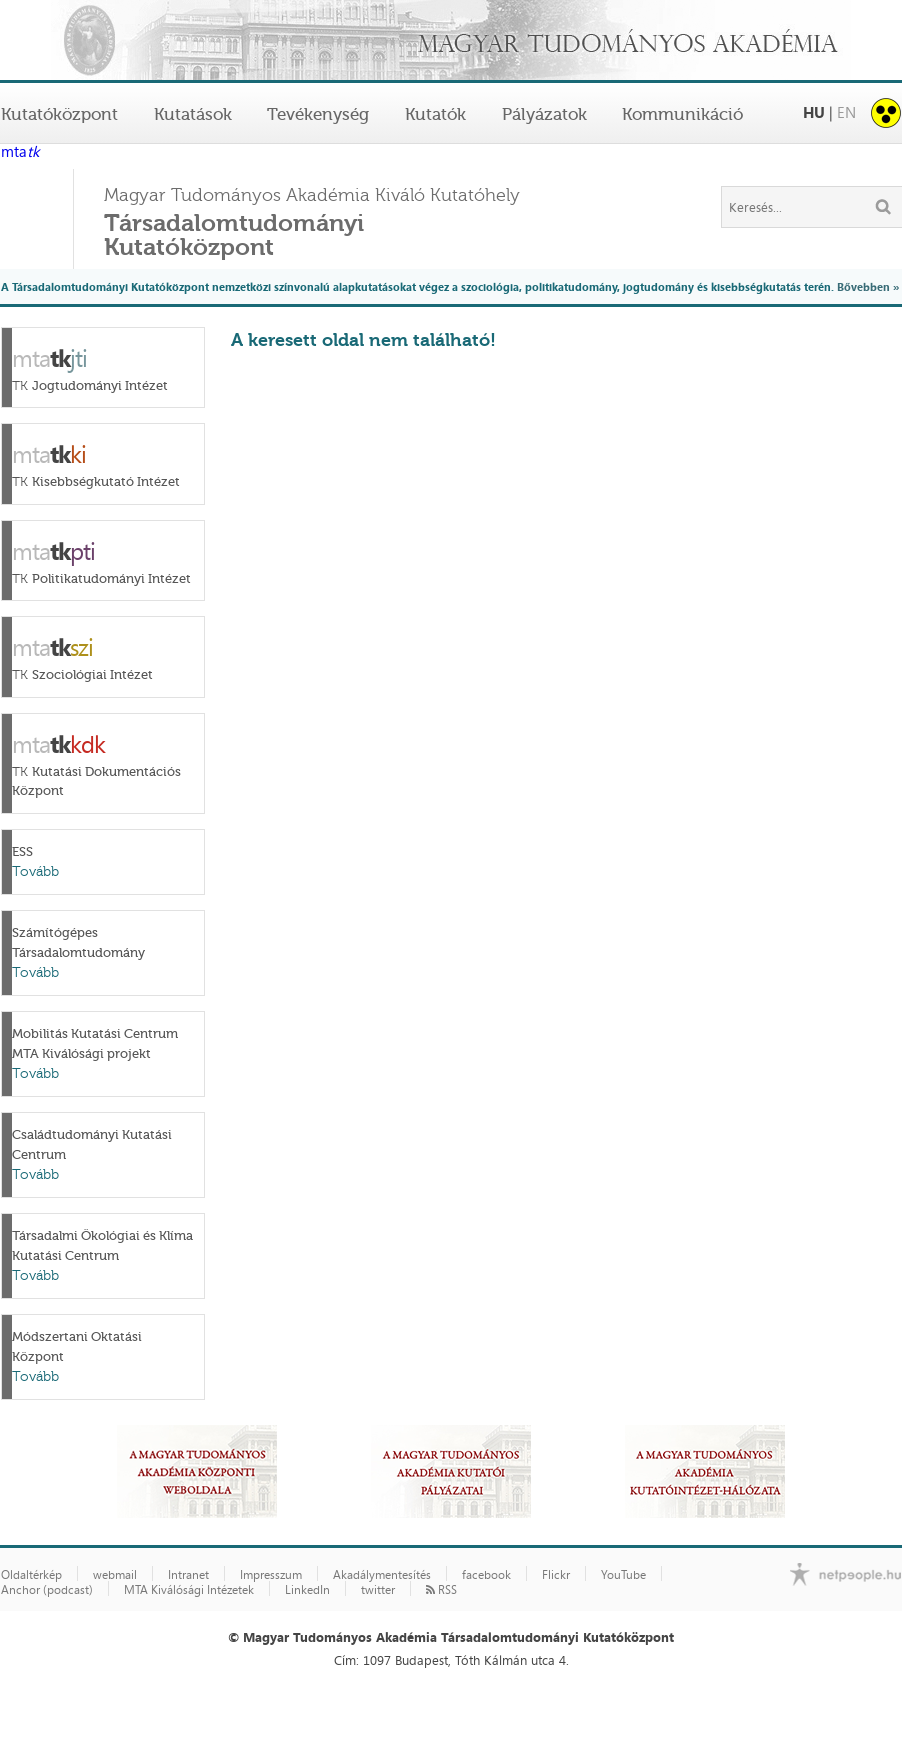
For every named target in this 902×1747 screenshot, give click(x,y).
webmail (115, 1575)
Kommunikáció (682, 114)
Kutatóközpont (59, 114)
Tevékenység (318, 114)
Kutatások (193, 114)
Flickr (556, 1575)
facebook (486, 1575)
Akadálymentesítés (382, 1575)
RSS (441, 1590)
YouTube (623, 1575)
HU (814, 112)
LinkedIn (307, 1590)
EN (846, 112)
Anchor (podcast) (47, 1590)
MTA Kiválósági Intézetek (189, 1590)
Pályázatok (544, 114)
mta (20, 153)
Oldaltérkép (31, 1575)
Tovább (35, 871)
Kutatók (435, 114)
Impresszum (271, 1575)
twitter (378, 1590)
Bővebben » (868, 286)
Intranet (188, 1575)
